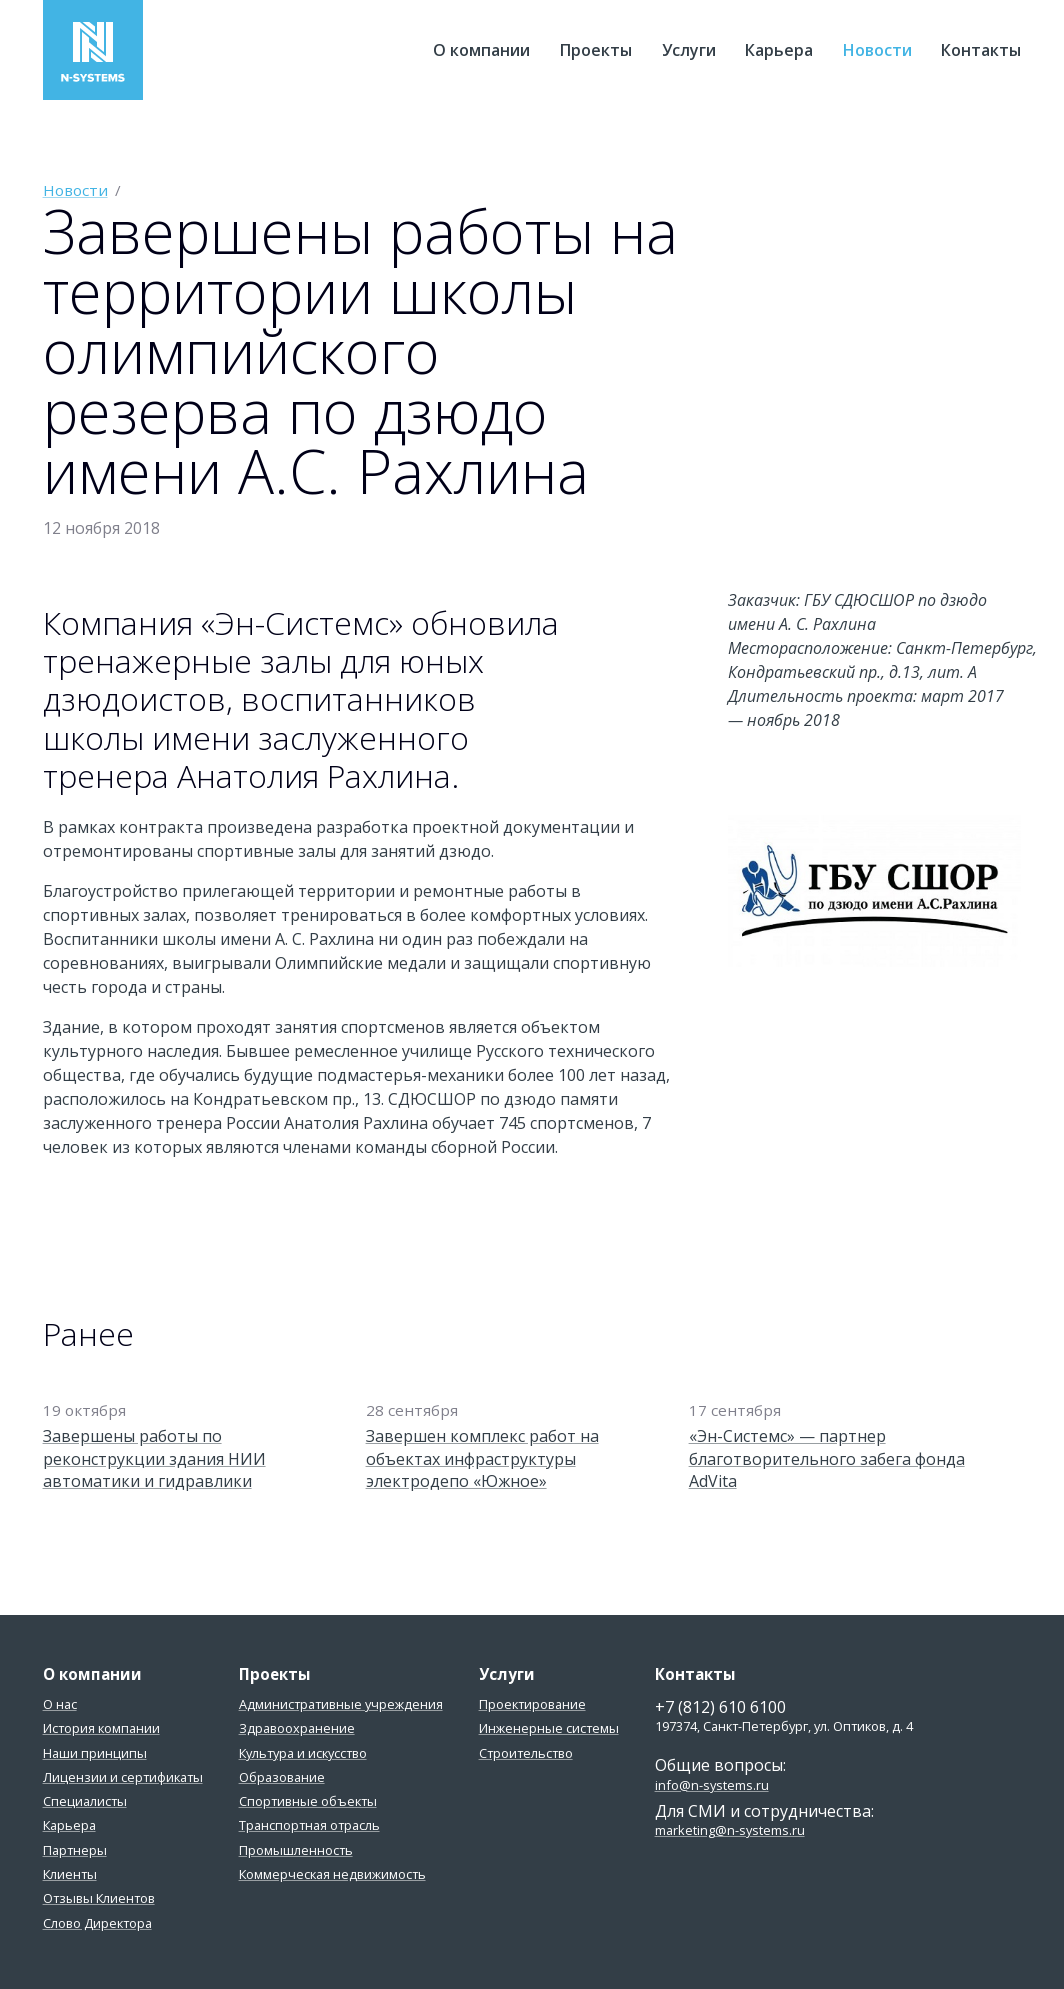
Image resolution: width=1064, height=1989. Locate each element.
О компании (481, 50)
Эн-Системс (93, 50)
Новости (877, 50)
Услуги (689, 50)
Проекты (596, 50)
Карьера (779, 50)
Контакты (981, 50)
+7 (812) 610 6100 (720, 1707)
